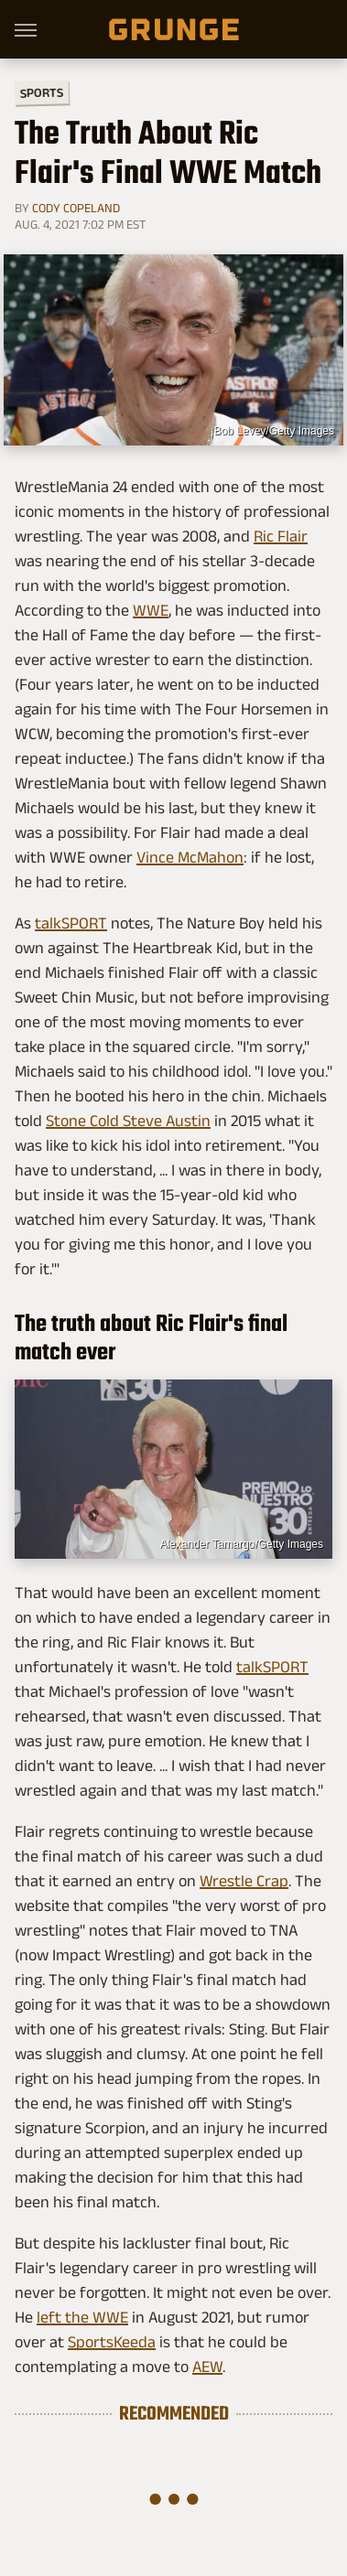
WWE (150, 610)
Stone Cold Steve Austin (128, 1120)
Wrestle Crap (244, 1881)
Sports (41, 92)
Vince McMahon (190, 857)
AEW (207, 2366)
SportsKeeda (112, 2342)
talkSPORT (71, 923)
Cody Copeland (76, 207)
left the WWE (82, 2317)
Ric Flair (281, 536)
